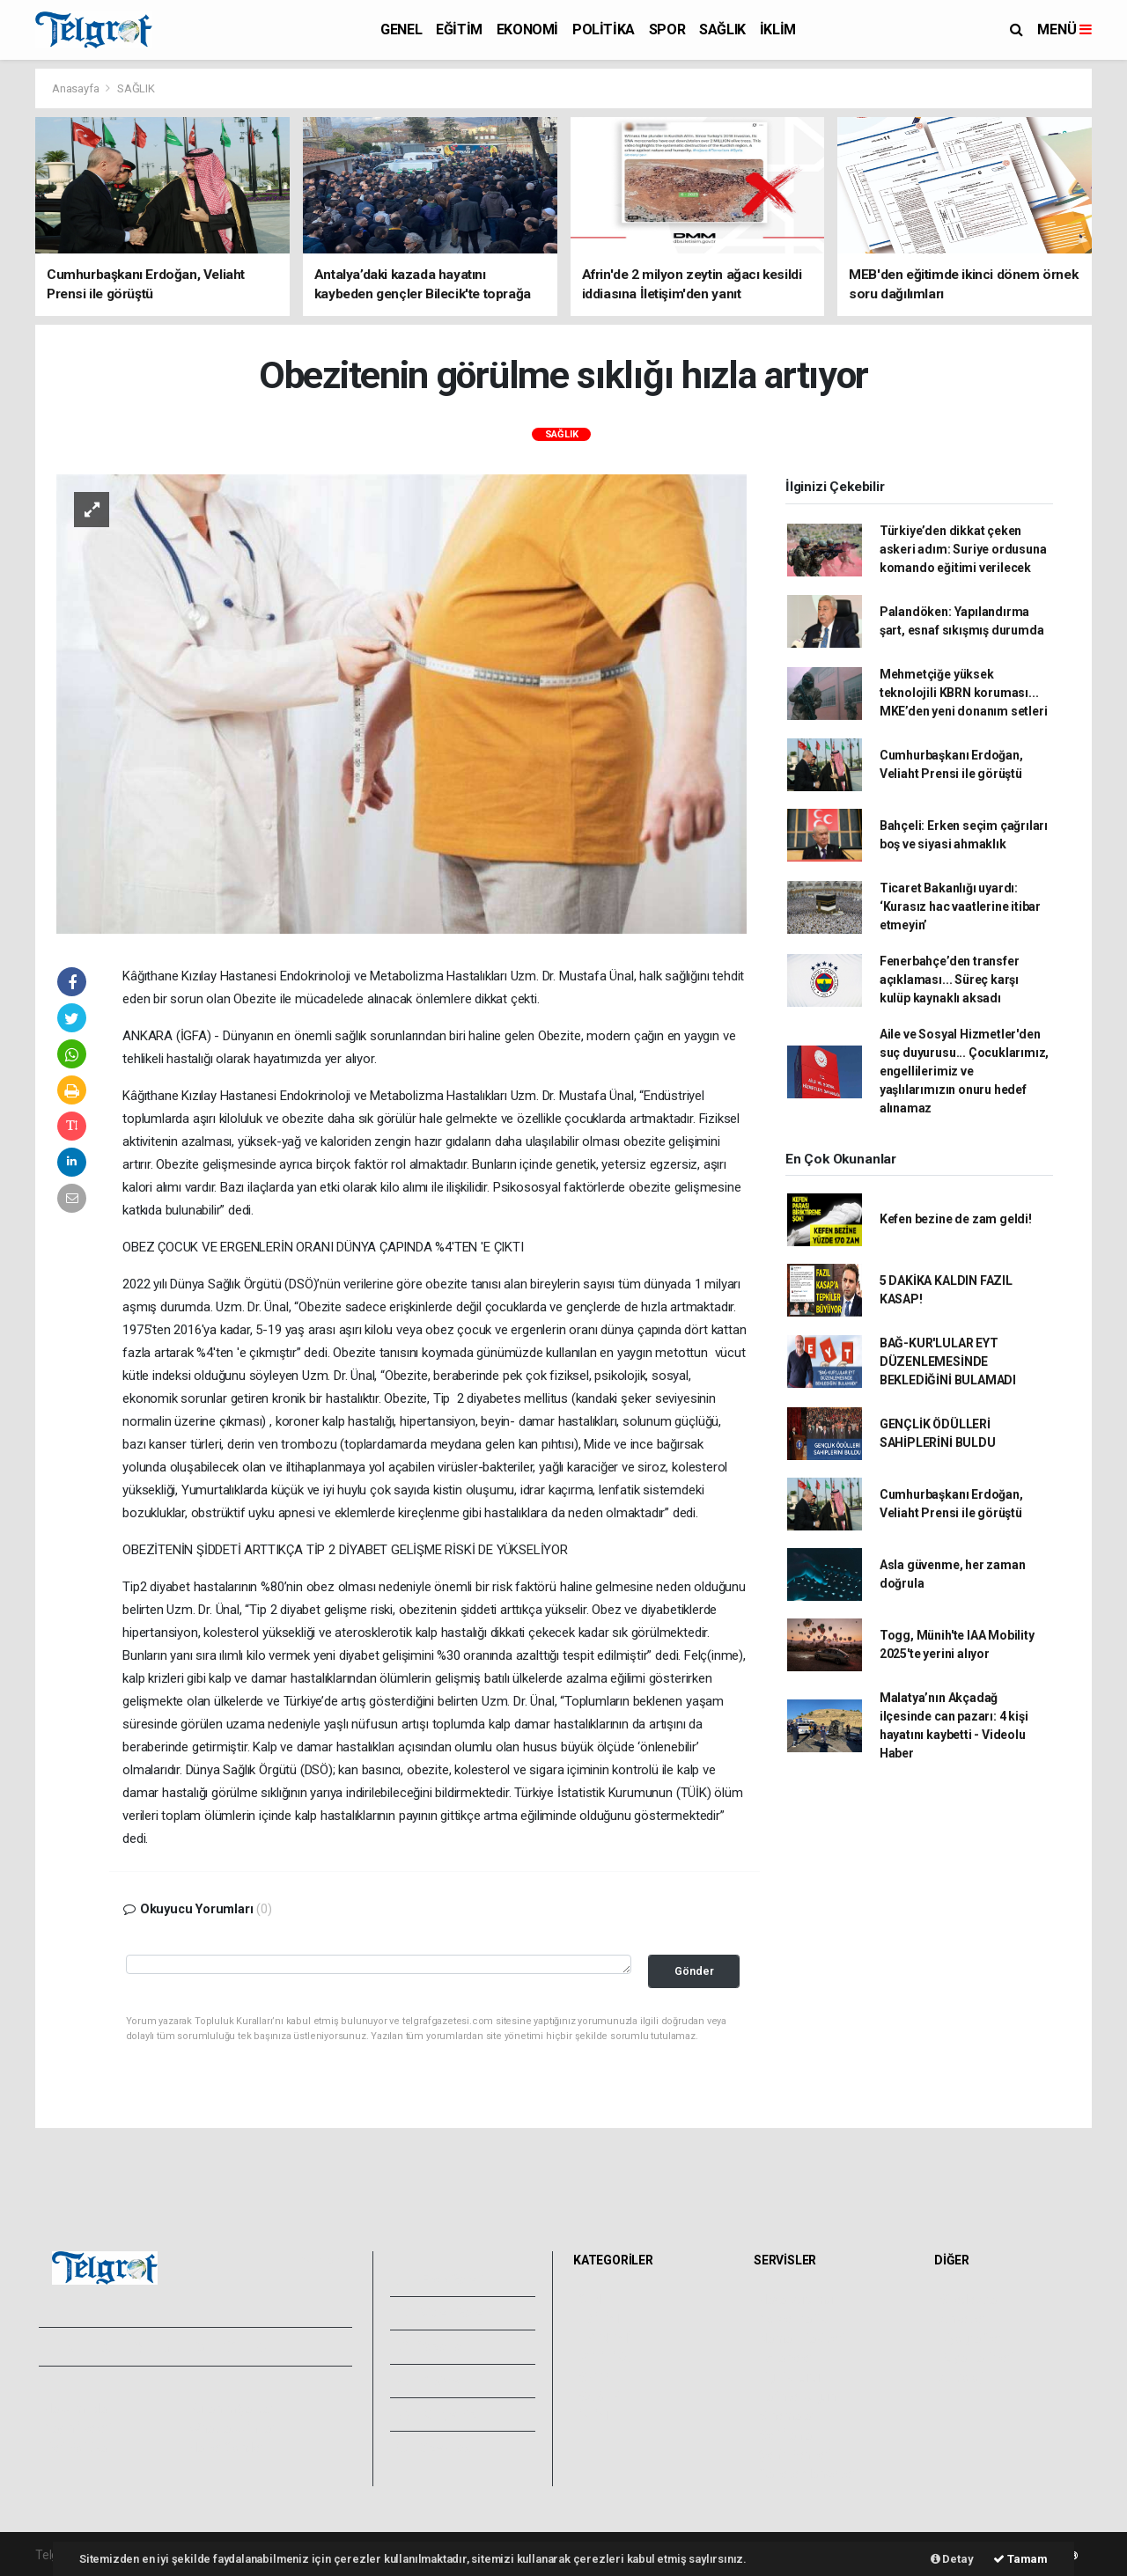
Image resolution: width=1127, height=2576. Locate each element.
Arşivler (431, 2381)
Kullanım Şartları (232, 2409)
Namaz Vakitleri (801, 2338)
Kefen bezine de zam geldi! (956, 1219)
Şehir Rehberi (795, 2455)
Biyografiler (970, 2338)
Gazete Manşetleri (808, 2474)
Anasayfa (76, 88)
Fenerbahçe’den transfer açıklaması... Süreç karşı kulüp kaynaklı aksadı (950, 979)
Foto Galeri (441, 2279)
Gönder (694, 1971)
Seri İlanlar (787, 2435)
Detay (952, 2558)
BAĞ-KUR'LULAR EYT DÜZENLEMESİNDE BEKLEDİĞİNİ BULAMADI (948, 1361)
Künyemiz (437, 2414)
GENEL (401, 29)
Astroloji (961, 2377)
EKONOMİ (527, 29)
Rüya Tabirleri (976, 2358)
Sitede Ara (968, 2300)
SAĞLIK (722, 29)
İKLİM (778, 29)
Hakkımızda (75, 2409)
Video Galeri (443, 2313)
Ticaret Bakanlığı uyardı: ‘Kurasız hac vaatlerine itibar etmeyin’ (960, 906)
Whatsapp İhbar (232, 2428)
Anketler (962, 2319)
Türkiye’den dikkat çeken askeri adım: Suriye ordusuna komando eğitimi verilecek (963, 549)
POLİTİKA (603, 29)
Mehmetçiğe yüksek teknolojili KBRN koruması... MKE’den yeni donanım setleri (964, 692)
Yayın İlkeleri (77, 2428)
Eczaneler (786, 2358)
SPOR (667, 29)
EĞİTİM (459, 29)
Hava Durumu (796, 2300)
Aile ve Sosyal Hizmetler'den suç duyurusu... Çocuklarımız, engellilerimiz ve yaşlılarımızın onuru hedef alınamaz (964, 1071)
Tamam (1020, 2558)
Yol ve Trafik (792, 2319)
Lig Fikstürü (789, 2377)
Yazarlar (432, 2346)
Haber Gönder (226, 2447)
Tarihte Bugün (797, 2396)
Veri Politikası (79, 2447)
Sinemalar (786, 2416)
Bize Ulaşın (439, 2447)
